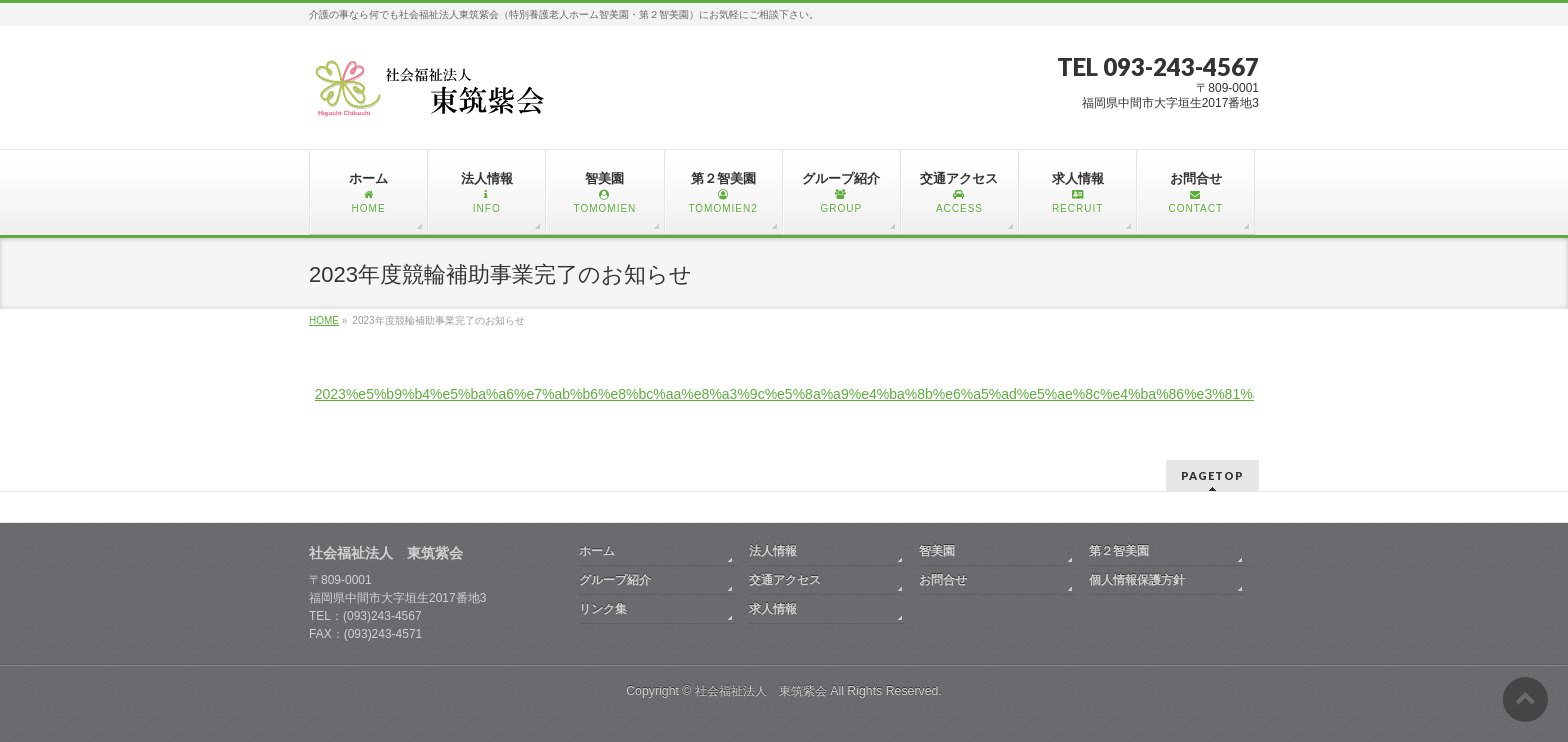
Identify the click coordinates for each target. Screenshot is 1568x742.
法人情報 (773, 551)
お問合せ (943, 580)
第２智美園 (1119, 551)
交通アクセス (785, 580)
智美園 (937, 551)
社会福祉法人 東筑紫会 (761, 691)
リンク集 (603, 609)
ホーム (597, 551)
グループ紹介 (615, 580)
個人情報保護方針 (1137, 580)
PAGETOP (1212, 475)
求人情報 (773, 609)
